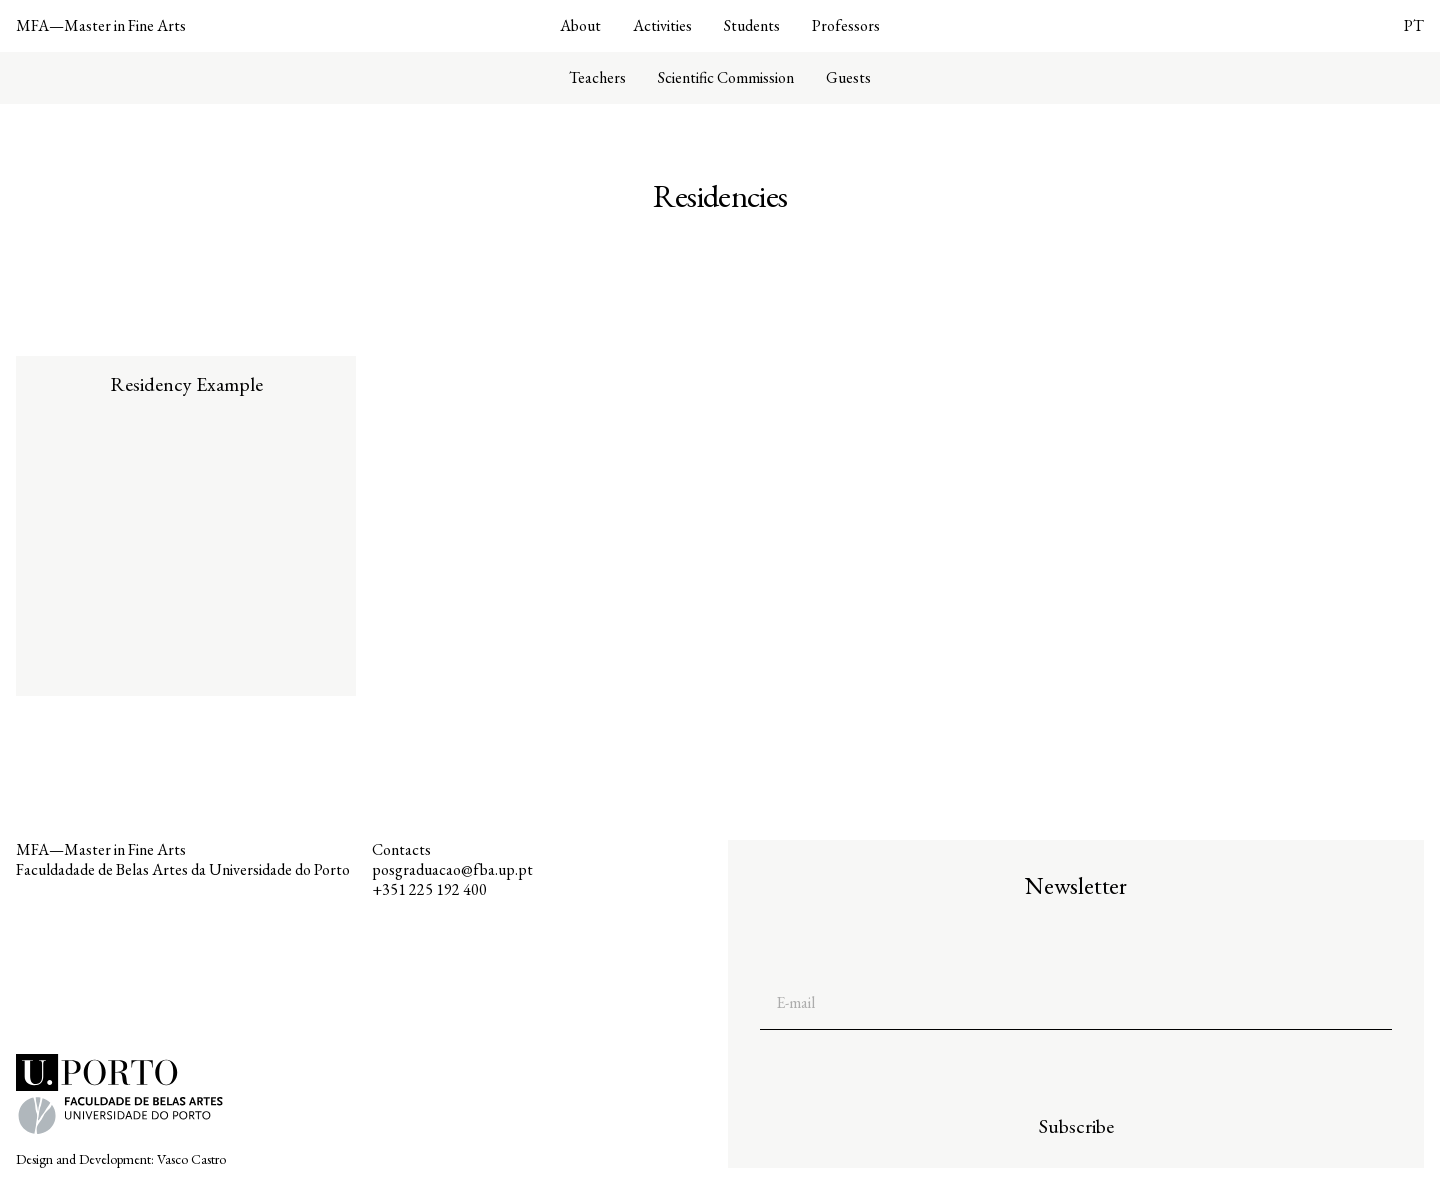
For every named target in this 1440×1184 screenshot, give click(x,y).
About (580, 26)
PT (1414, 25)
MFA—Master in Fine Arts (101, 25)
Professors (846, 26)
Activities (662, 26)
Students (752, 26)
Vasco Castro (191, 1159)
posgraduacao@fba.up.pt (452, 869)
